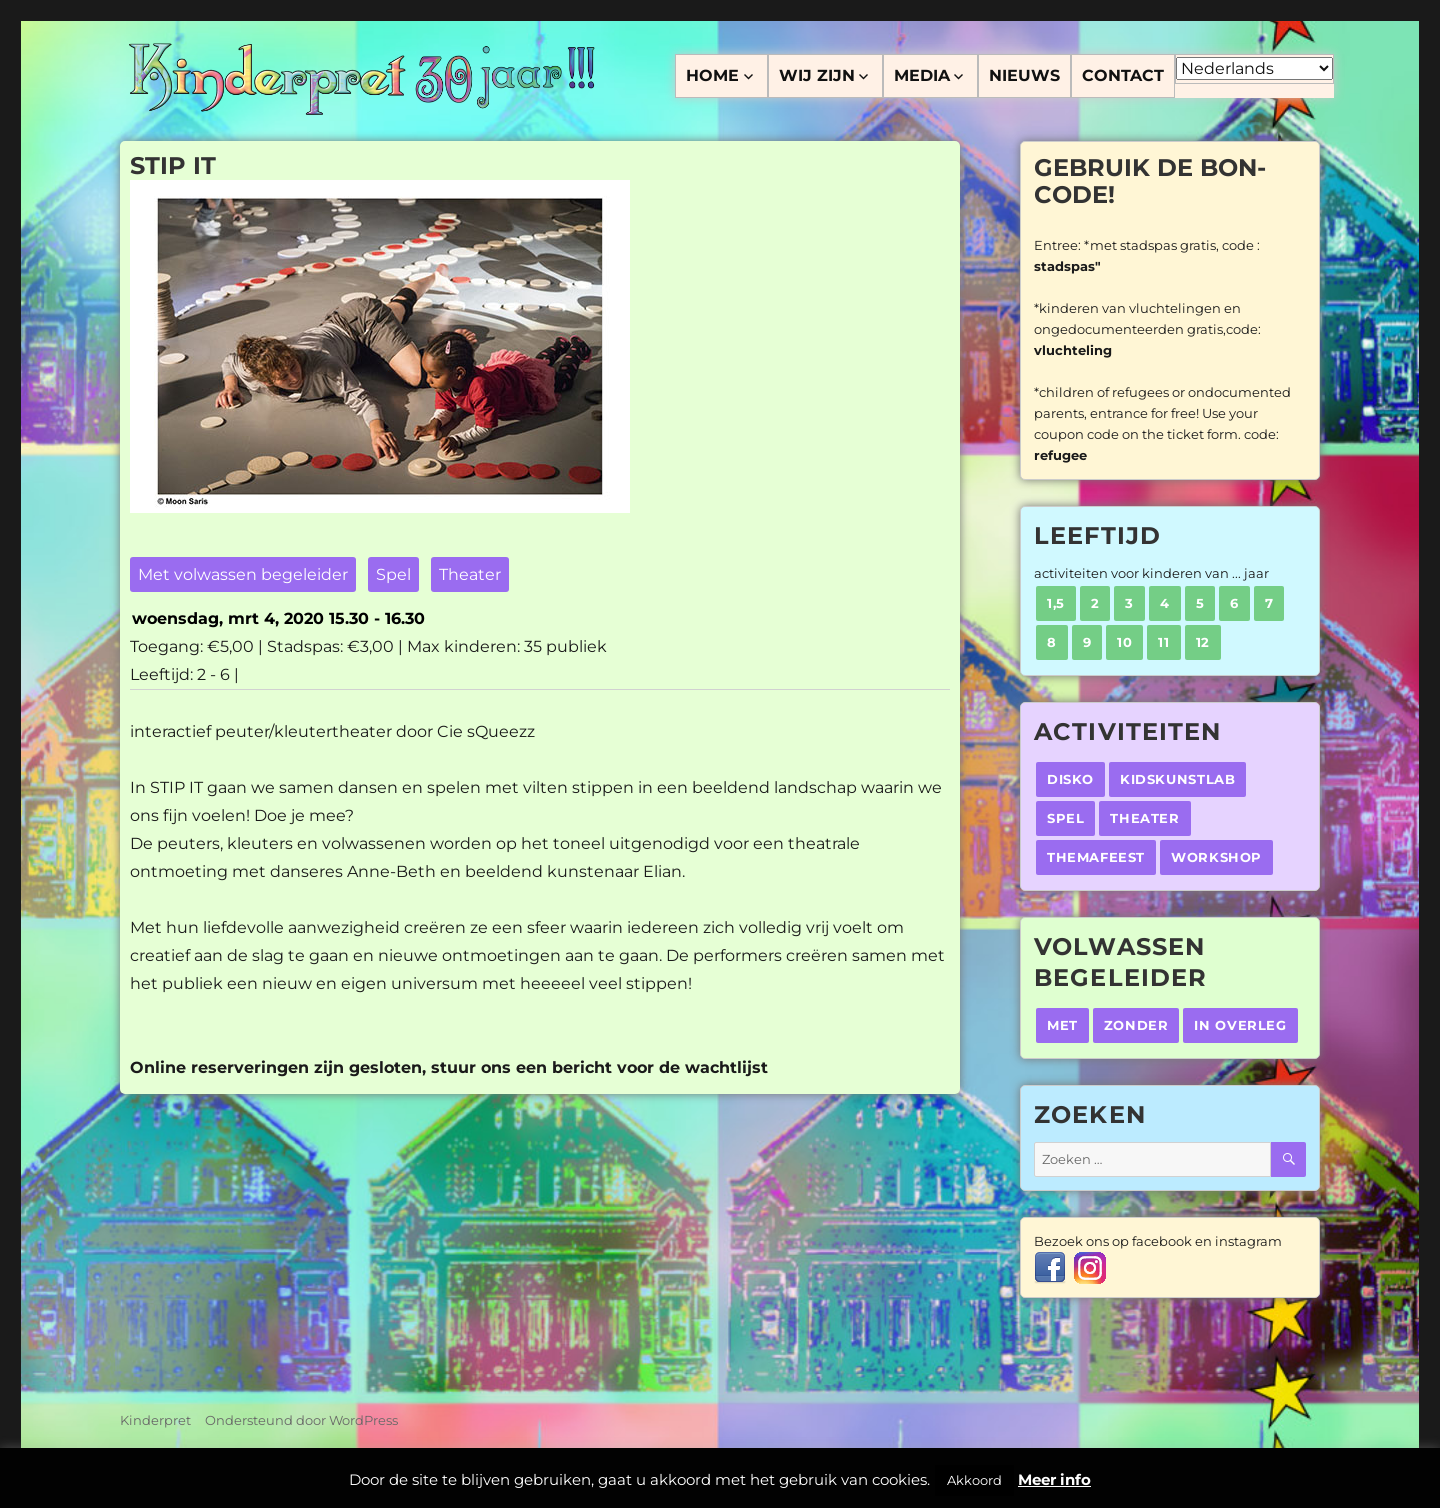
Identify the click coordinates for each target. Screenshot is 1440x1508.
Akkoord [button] (974, 1480)
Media (922, 75)
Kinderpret (155, 1420)
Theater (470, 574)
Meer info (1054, 1479)
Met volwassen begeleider (243, 574)
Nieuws (1024, 75)
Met (1062, 1025)
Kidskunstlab (1177, 779)
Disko (1070, 779)
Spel (393, 574)
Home (712, 75)
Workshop (1216, 857)
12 (1203, 642)
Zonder (1136, 1025)
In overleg (1240, 1025)
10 (1124, 642)
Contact (1123, 75)
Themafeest (1096, 857)
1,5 (1056, 603)
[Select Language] (1254, 68)
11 (1163, 642)
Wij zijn (817, 75)
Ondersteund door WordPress (301, 1420)
